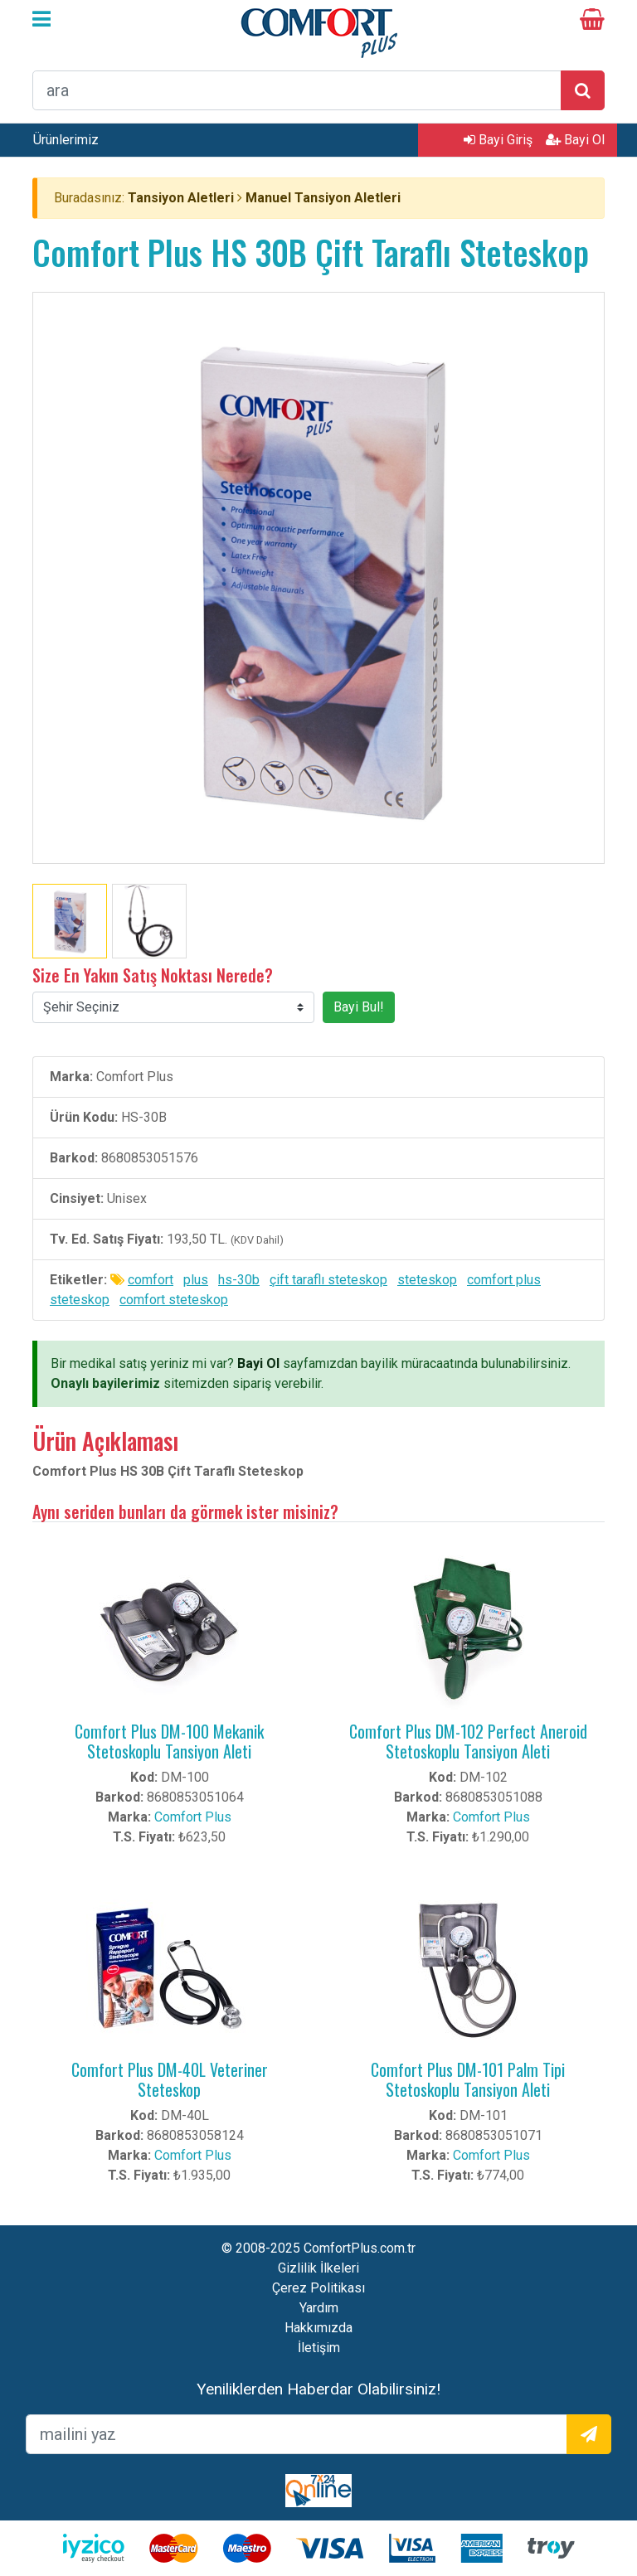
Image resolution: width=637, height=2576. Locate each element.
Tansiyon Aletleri (181, 198)
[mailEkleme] (296, 2434)
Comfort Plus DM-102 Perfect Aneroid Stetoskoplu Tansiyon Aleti (468, 1741)
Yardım (318, 2308)
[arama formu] (297, 90)
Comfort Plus (192, 1817)
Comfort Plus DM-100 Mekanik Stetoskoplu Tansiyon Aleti (169, 1741)
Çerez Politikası (318, 2288)
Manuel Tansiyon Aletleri (323, 198)
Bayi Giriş (498, 140)
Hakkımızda (318, 2328)
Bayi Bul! (358, 1007)
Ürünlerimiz (66, 140)
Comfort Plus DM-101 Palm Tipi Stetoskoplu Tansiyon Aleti (468, 2079)
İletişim (319, 2347)
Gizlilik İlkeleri (318, 2268)
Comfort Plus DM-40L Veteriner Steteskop (169, 2079)
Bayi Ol (575, 140)
